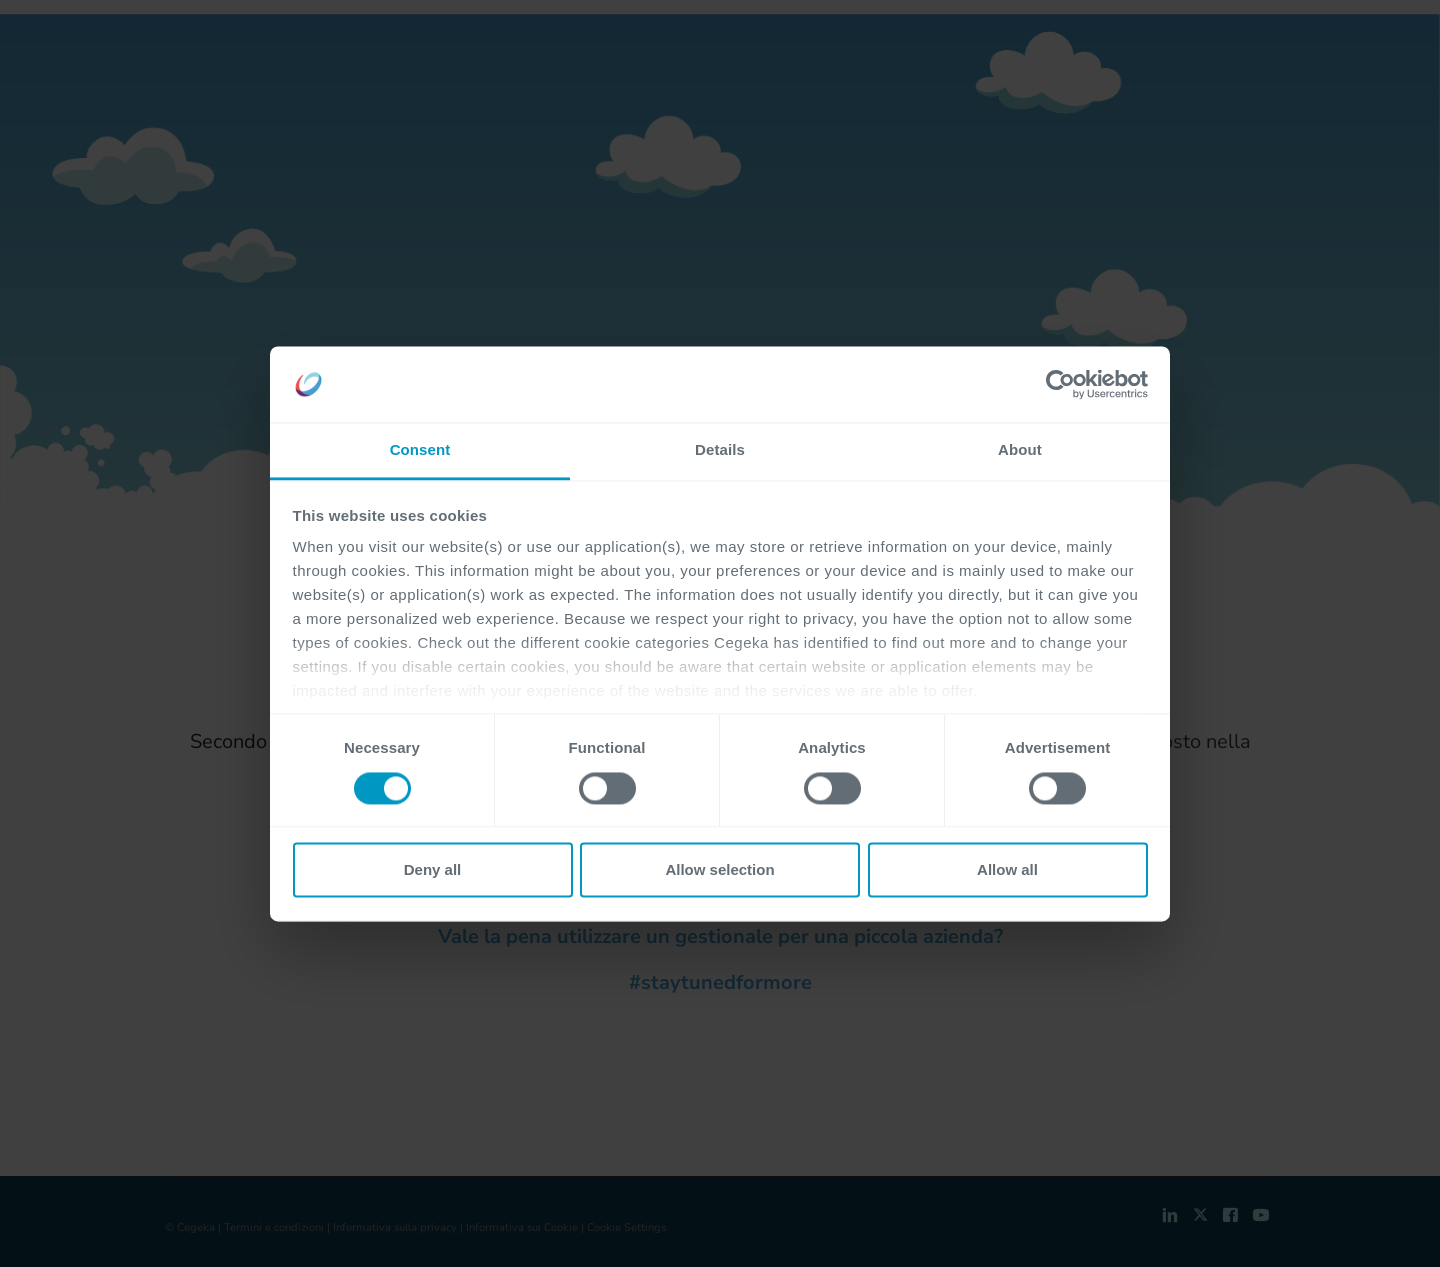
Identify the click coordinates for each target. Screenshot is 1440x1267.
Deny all (433, 870)
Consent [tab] (420, 450)
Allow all (1007, 870)
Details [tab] (720, 450)
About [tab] (1020, 450)
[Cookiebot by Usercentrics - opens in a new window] (1060, 384)
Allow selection (719, 870)
